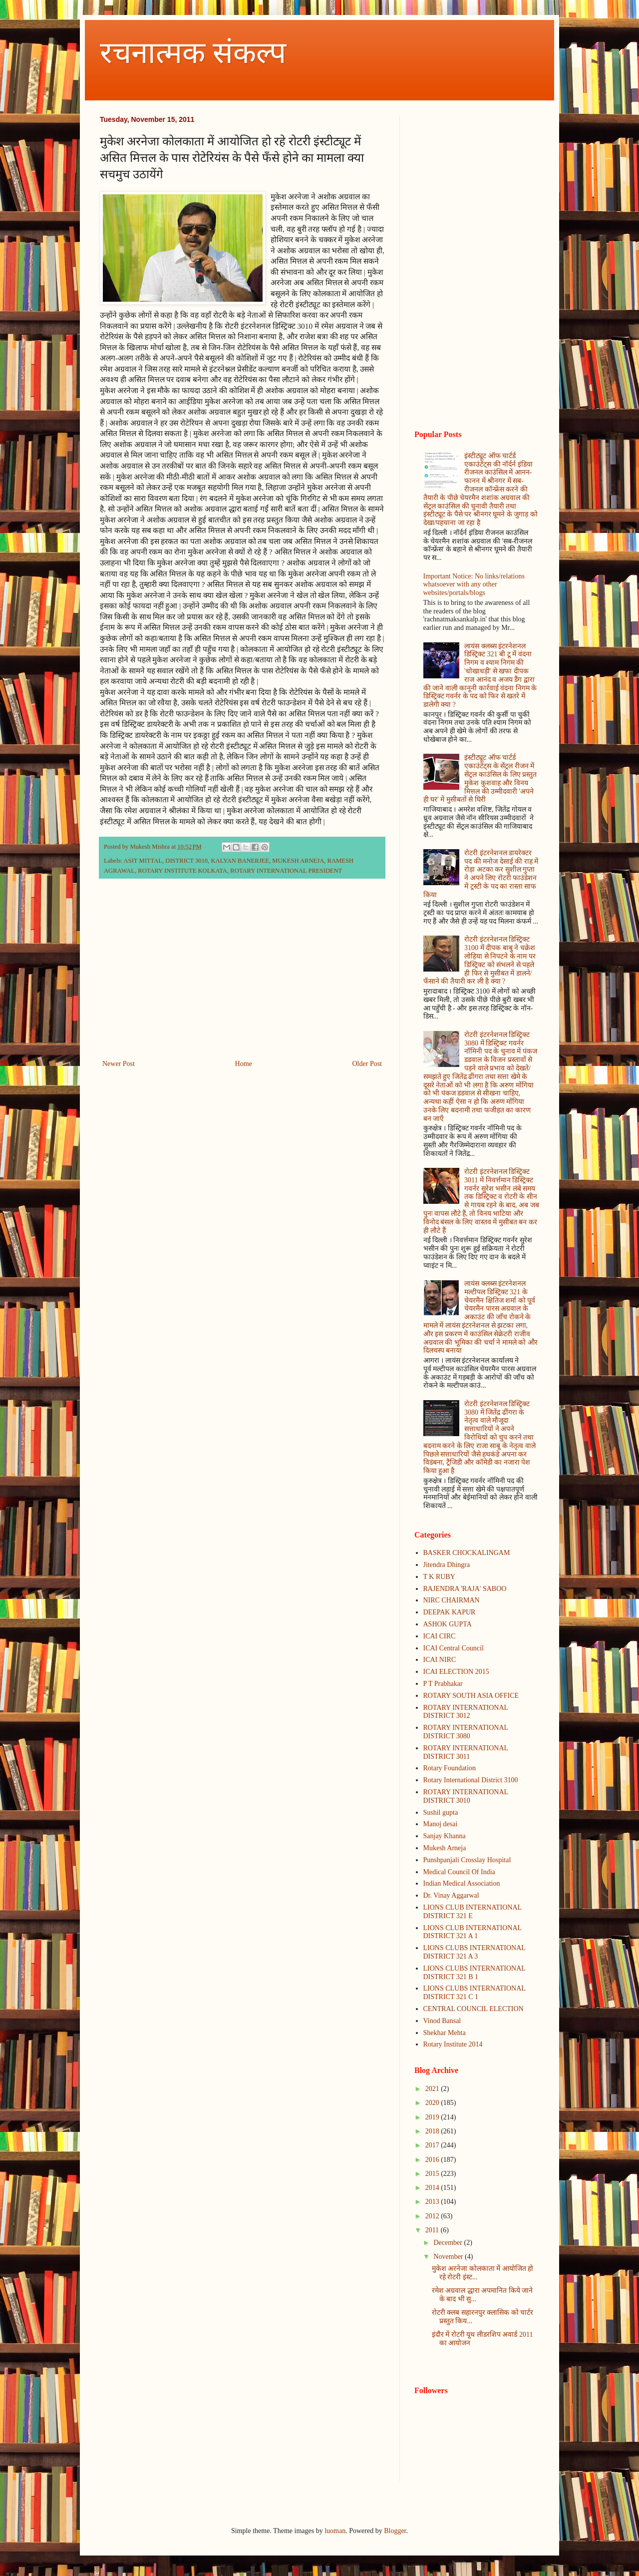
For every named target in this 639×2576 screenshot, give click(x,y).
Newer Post (118, 1063)
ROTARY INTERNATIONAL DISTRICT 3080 (465, 1732)
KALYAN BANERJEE (240, 860)
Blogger (395, 2531)
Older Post (367, 1063)
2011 (433, 2230)
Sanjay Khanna (444, 1836)
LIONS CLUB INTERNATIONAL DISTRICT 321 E (472, 1912)
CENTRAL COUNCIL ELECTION (473, 2009)
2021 (433, 2088)
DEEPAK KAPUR (449, 1612)
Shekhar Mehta (444, 2033)
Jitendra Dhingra (446, 1564)
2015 (433, 2173)
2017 (433, 2145)
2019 (433, 2117)
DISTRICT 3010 (186, 860)
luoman (334, 2531)
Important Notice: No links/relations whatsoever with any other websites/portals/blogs (474, 584)
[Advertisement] (242, 975)
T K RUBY (439, 1576)
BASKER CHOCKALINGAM (466, 1552)
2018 (433, 2131)
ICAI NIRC (439, 1659)
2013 (433, 2201)
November (449, 2256)
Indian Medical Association (461, 1883)
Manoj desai (440, 1824)
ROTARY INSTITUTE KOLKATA (182, 870)
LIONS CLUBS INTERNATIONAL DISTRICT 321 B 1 (474, 1973)
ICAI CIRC (439, 1636)
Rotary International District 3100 (470, 1780)
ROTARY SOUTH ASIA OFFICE (471, 1695)
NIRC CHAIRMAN (451, 1600)
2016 (433, 2159)
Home (243, 1063)
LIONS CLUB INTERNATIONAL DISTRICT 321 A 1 (472, 1932)
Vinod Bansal (442, 2021)
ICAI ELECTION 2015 (456, 1671)
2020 (433, 2102)
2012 (433, 2216)
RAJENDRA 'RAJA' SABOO (465, 1588)
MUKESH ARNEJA (298, 860)
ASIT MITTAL (143, 860)
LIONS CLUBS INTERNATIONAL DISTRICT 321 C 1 (474, 1993)
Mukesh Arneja (444, 1848)
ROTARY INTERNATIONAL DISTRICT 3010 (465, 1796)
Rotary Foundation (449, 1768)
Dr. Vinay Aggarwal (451, 1895)
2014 (433, 2187)
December (448, 2242)
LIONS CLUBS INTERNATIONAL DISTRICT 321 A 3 (474, 1952)
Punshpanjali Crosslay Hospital (467, 1860)
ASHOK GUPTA (447, 1624)
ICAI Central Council (453, 1648)
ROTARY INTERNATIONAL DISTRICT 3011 (465, 1752)
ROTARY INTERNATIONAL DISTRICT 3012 (465, 1712)
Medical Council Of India (459, 1872)
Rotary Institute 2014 (453, 2044)
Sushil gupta (440, 1812)
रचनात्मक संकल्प (193, 52)
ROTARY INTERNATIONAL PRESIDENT (286, 870)
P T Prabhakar (443, 1683)
